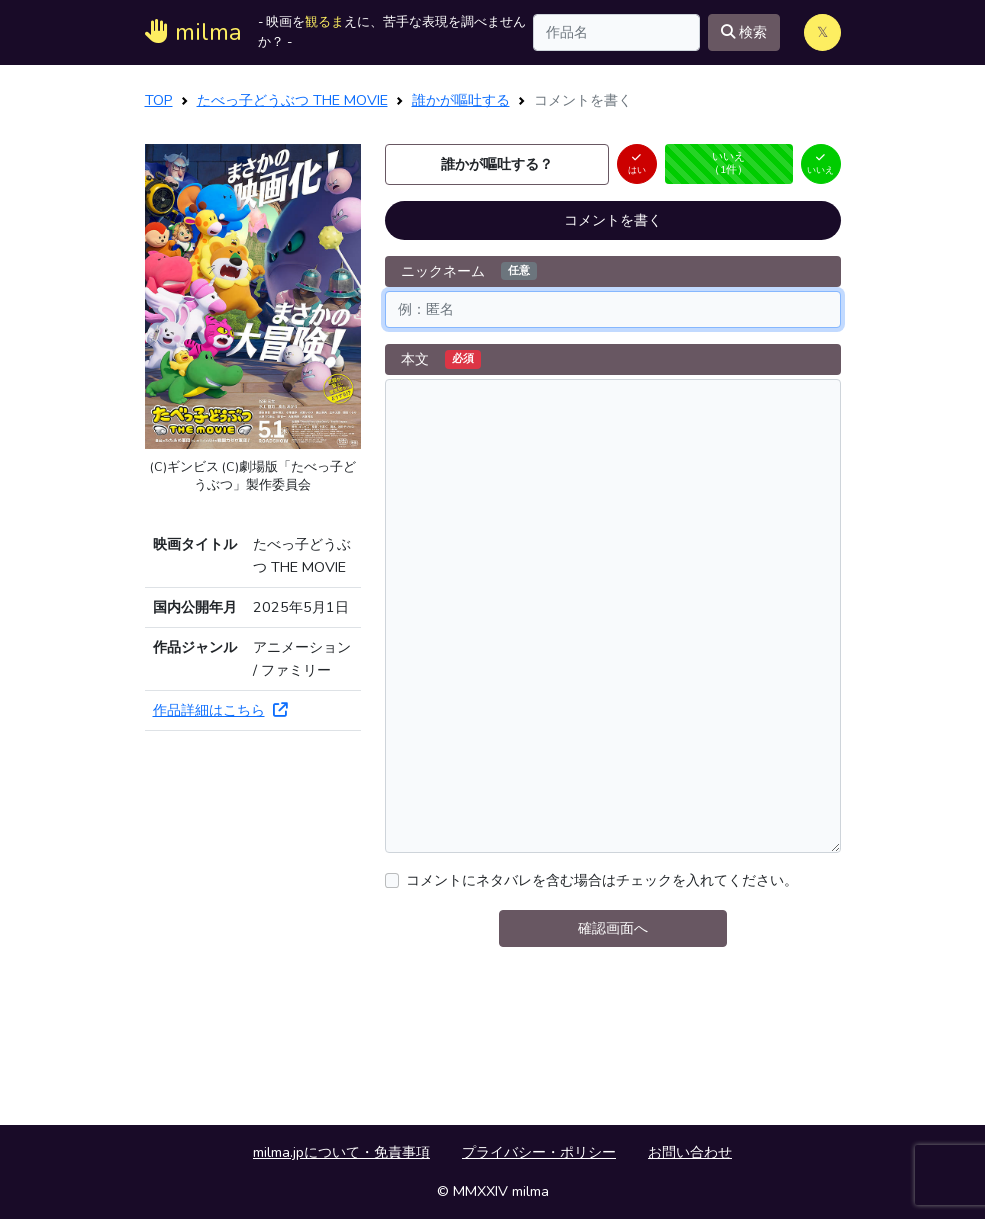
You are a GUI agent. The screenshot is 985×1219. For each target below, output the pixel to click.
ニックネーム (469, 271)
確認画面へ (613, 928)
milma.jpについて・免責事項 (341, 1152)
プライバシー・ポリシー (539, 1152)
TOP (159, 100)
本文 (441, 359)
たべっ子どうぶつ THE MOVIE (292, 100)
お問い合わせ (690, 1152)
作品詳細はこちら (220, 710)
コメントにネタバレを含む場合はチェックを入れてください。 (602, 880)
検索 (744, 32)
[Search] (616, 32)
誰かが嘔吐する (461, 100)
